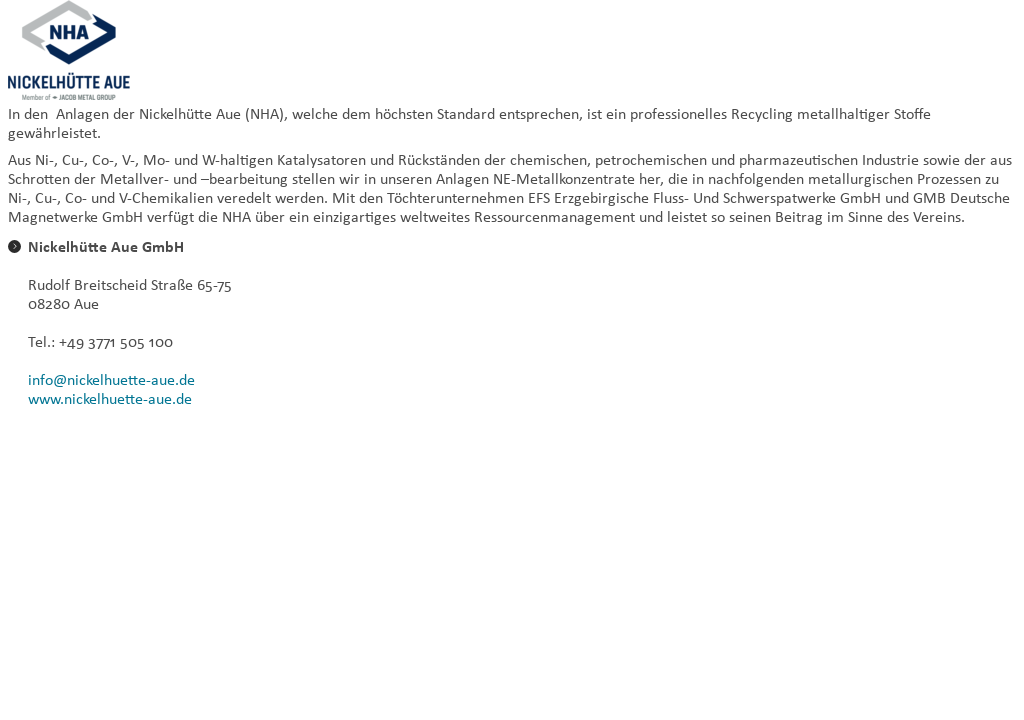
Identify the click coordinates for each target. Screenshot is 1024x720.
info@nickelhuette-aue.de (111, 379)
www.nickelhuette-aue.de (110, 398)
